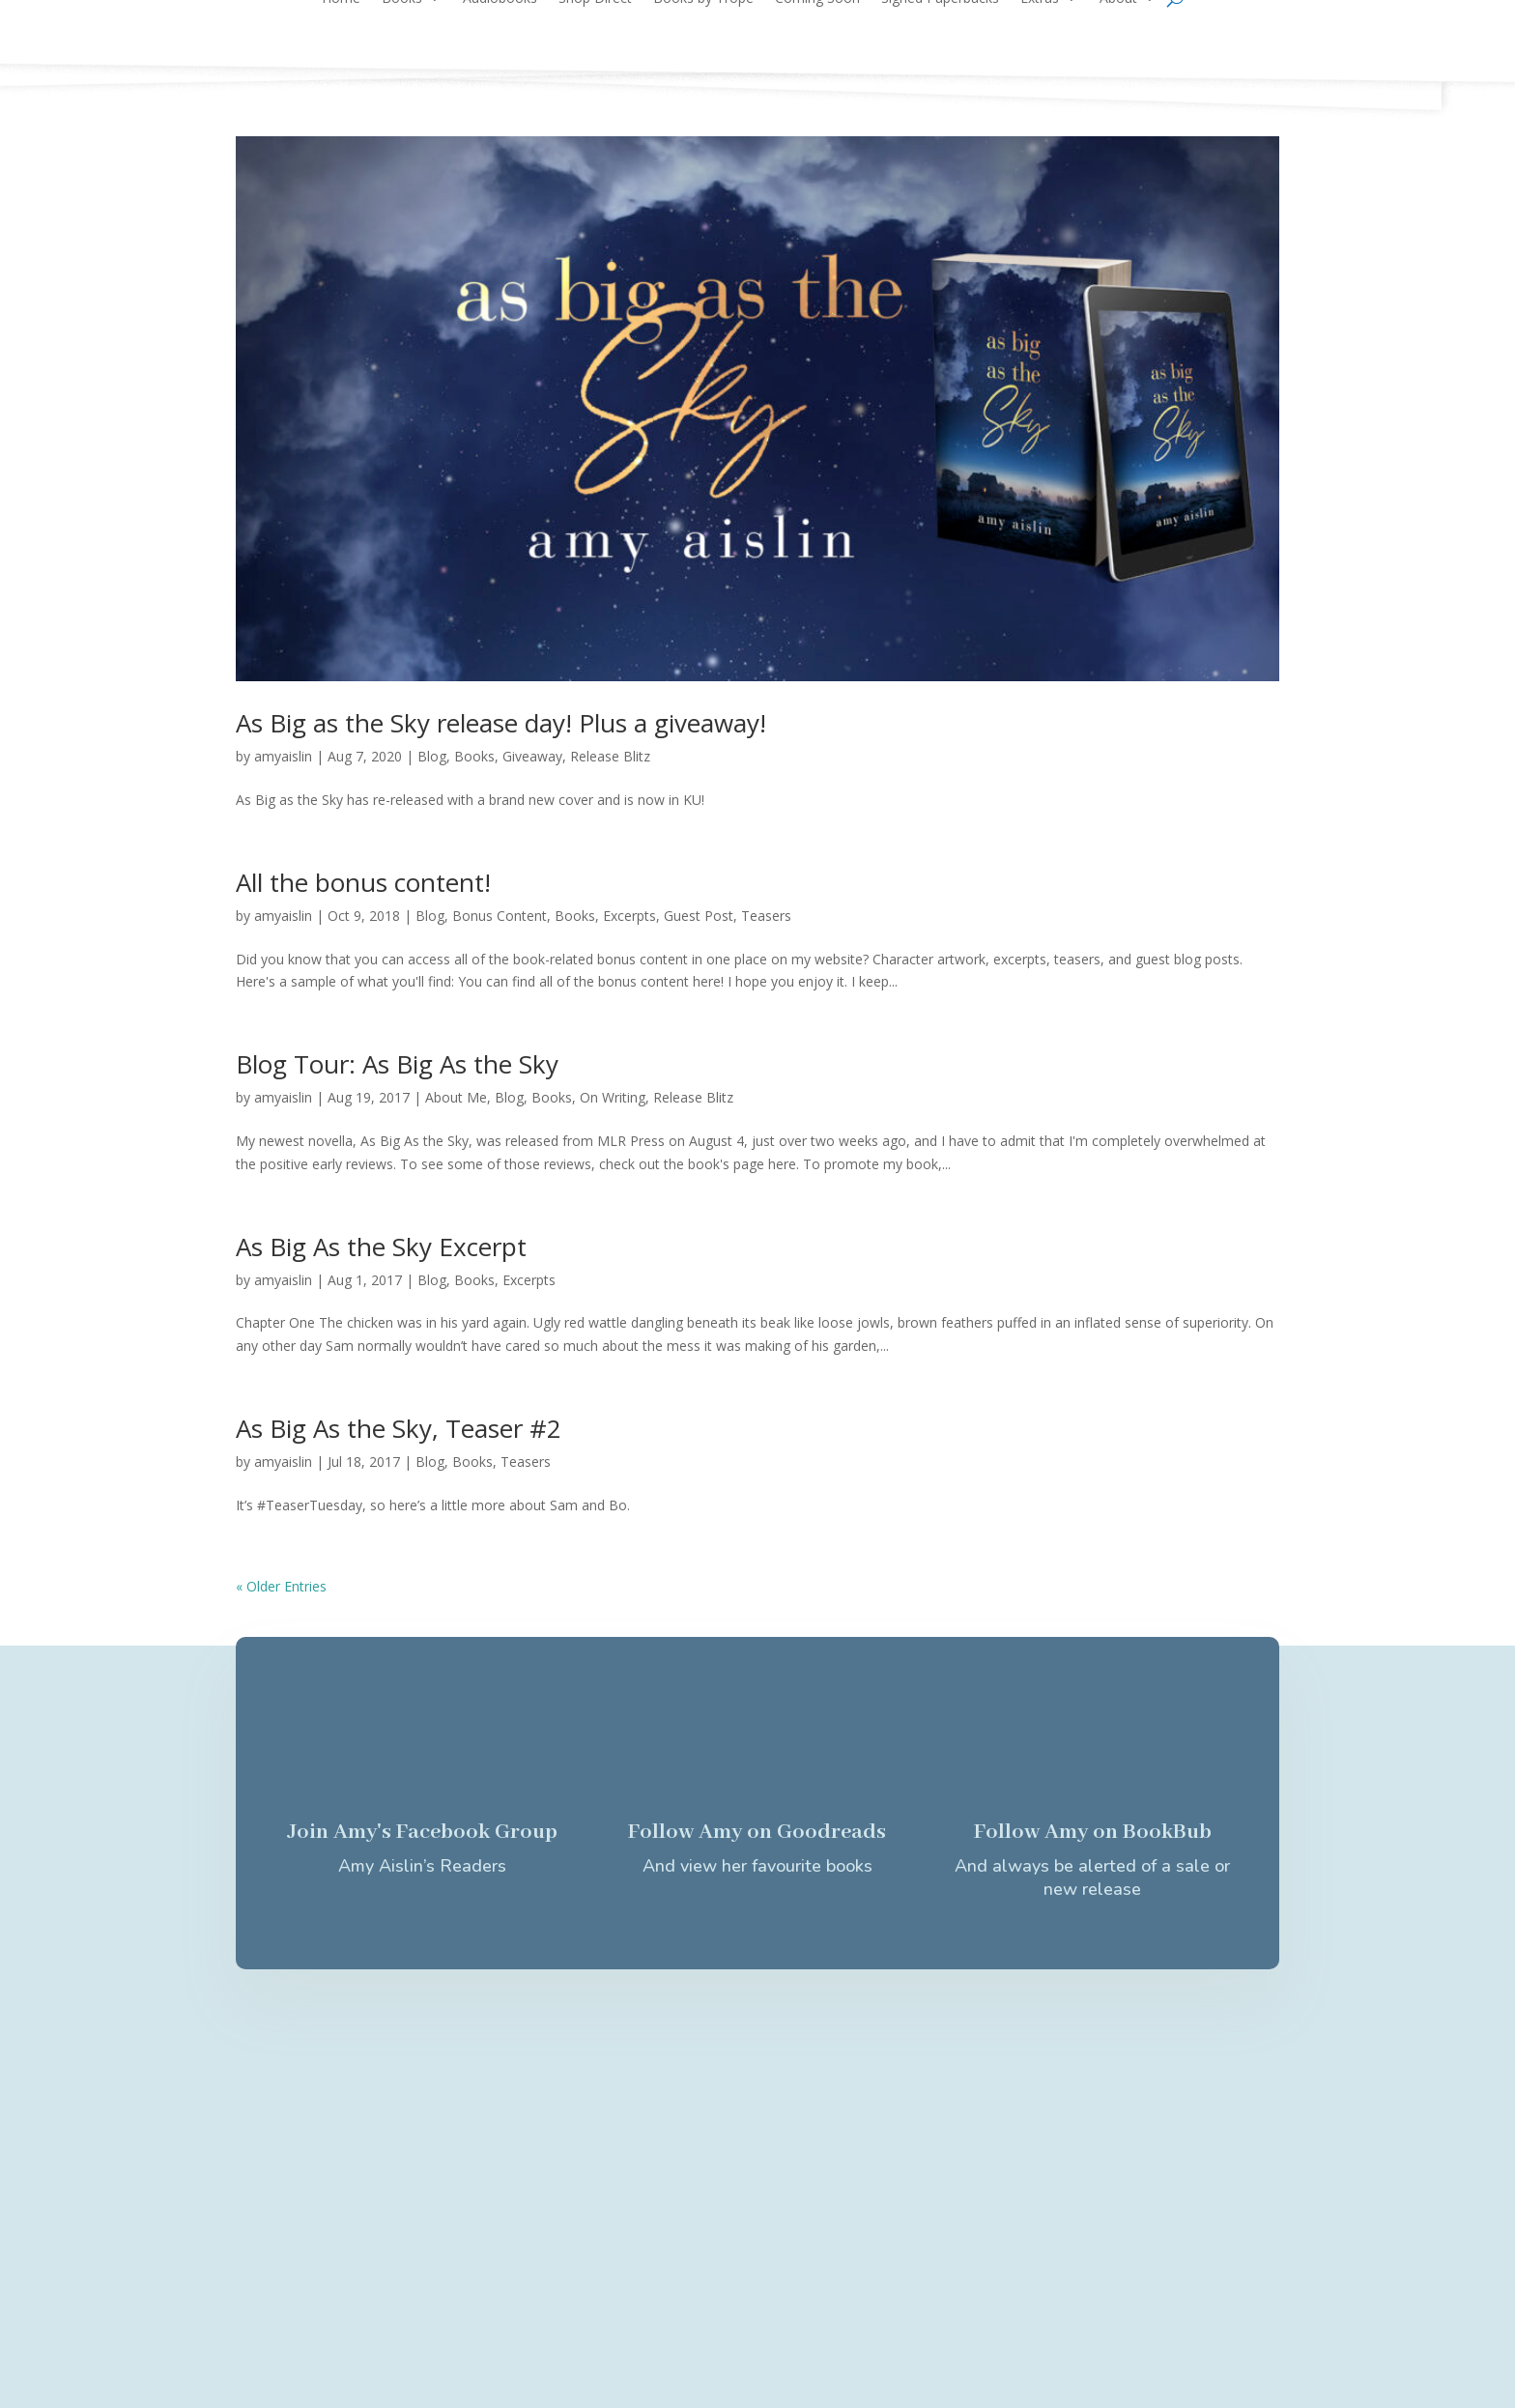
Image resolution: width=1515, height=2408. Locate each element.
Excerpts (629, 915)
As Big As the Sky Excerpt (381, 1246)
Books (474, 756)
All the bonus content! (363, 882)
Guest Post (698, 915)
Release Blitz (610, 756)
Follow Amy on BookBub (1093, 1832)
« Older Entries (281, 1586)
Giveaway (532, 756)
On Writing (612, 1097)
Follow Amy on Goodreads (757, 1832)
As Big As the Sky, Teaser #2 (398, 1428)
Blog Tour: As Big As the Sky (397, 1063)
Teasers (766, 915)
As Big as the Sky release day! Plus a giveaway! (501, 722)
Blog (431, 756)
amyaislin (283, 756)
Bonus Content (499, 915)
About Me (456, 1097)
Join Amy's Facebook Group (422, 1832)
